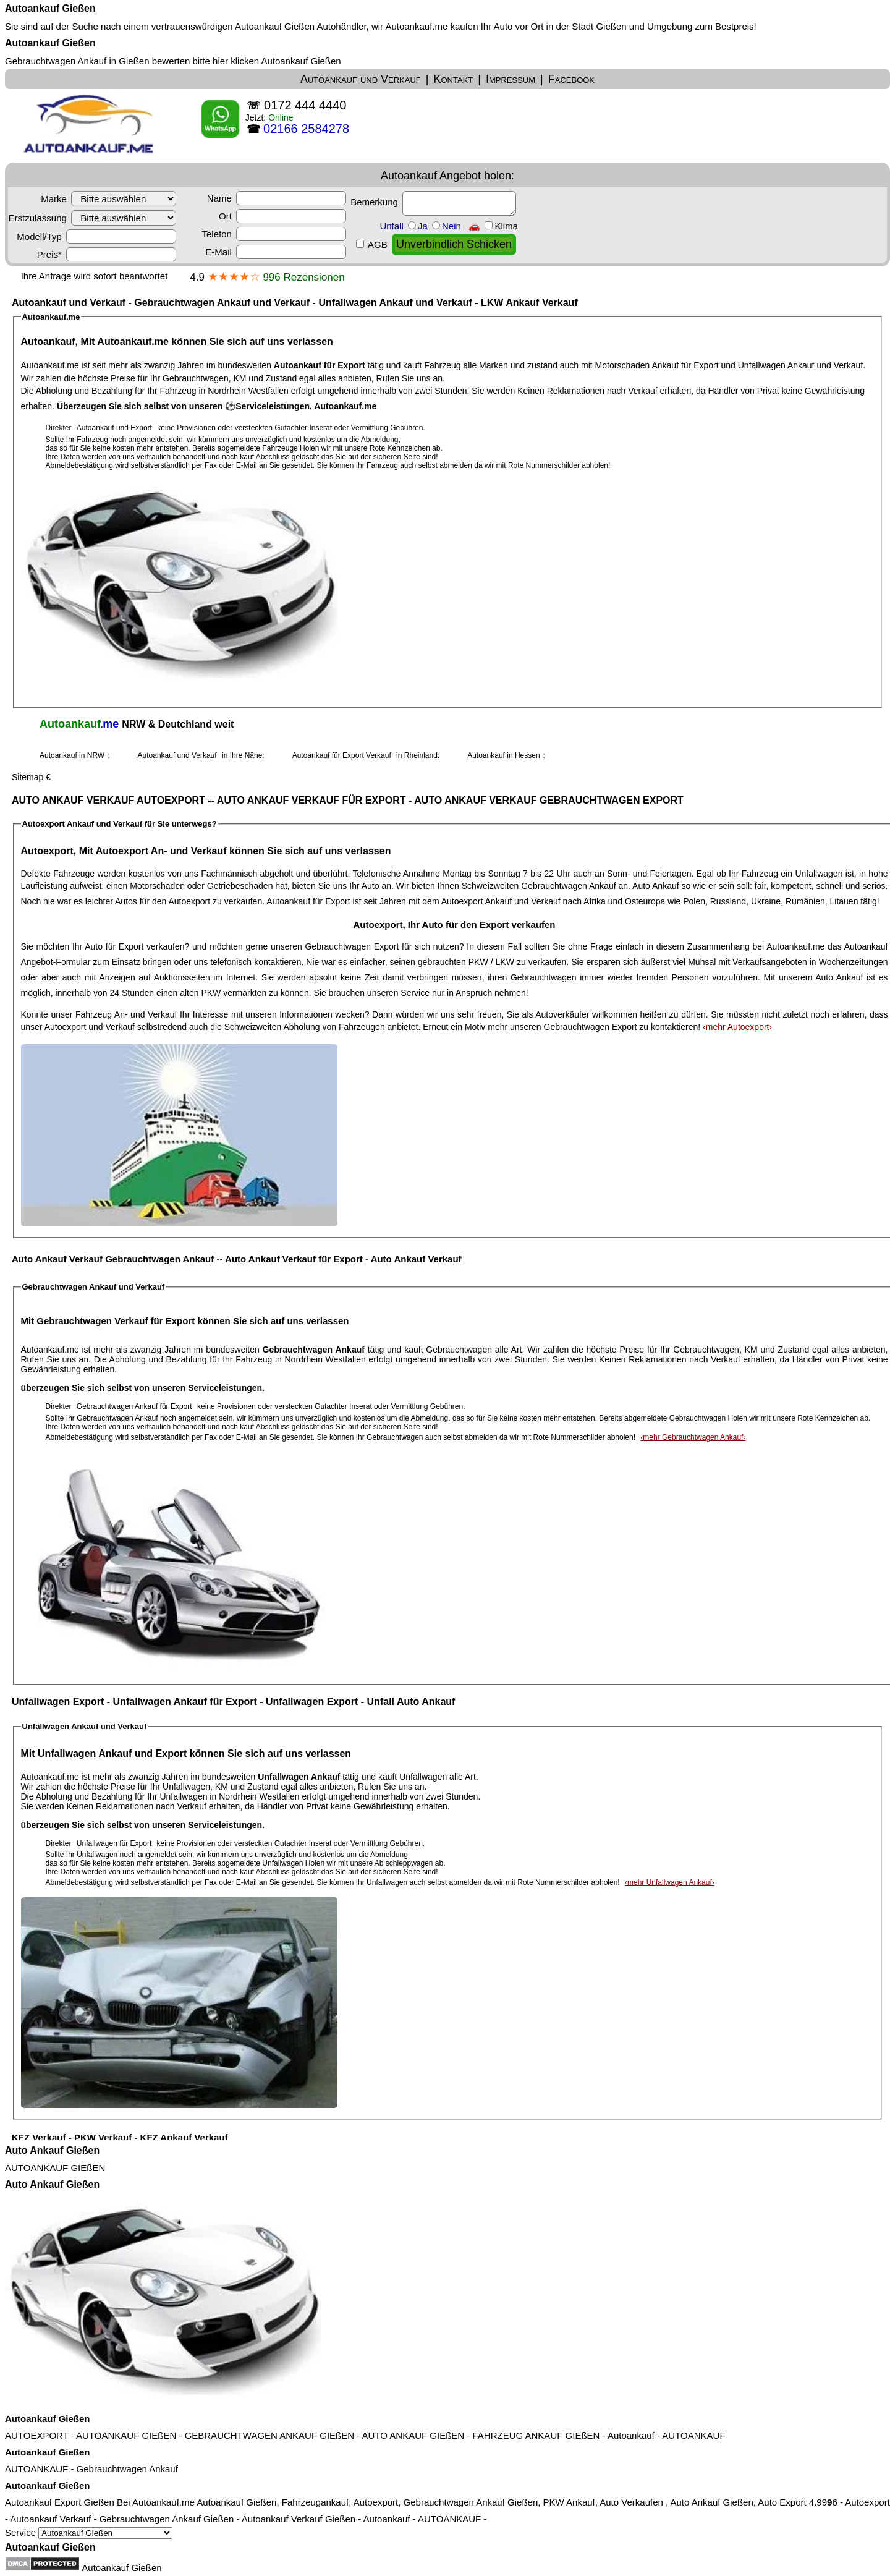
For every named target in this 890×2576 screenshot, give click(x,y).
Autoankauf (631, 2435)
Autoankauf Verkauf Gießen (298, 2519)
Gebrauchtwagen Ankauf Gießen (167, 2519)
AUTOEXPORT (37, 2435)
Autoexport (867, 2502)
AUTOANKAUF (693, 2435)
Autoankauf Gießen (50, 8)
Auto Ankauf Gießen (52, 2150)
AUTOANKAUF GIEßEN (55, 2167)
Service (88, 2532)
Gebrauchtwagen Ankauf (127, 2468)
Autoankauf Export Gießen (59, 2502)
